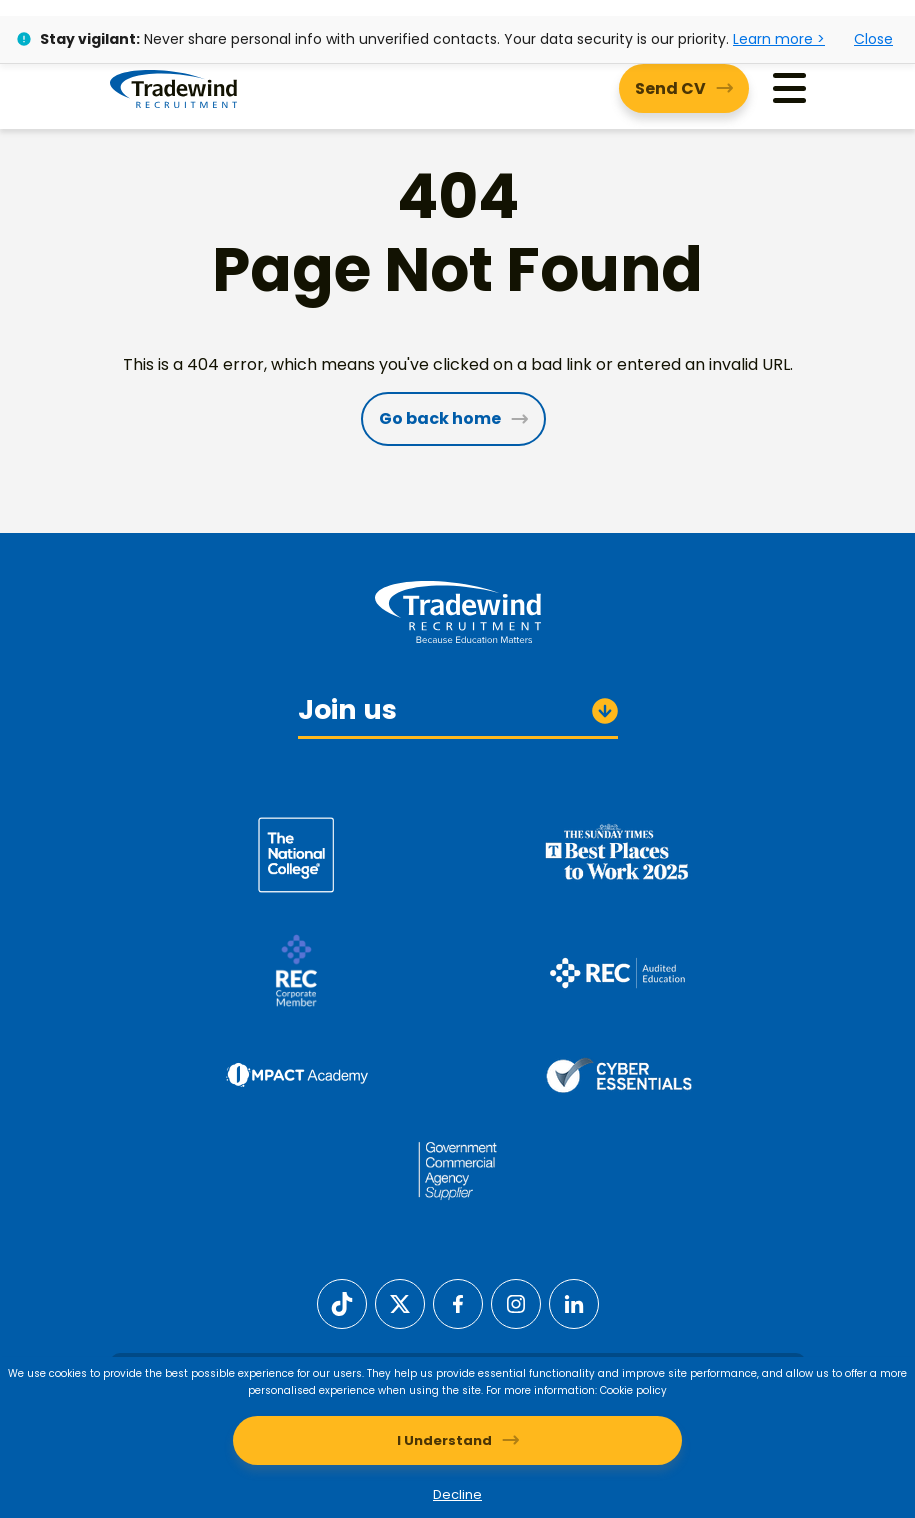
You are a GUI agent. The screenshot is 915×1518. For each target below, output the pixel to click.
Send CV (670, 88)
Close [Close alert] (873, 39)
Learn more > (779, 39)
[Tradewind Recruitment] (173, 88)
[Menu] (789, 88)
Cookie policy (633, 1390)
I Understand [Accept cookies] (444, 1440)
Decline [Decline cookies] (457, 1494)
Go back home (440, 418)
